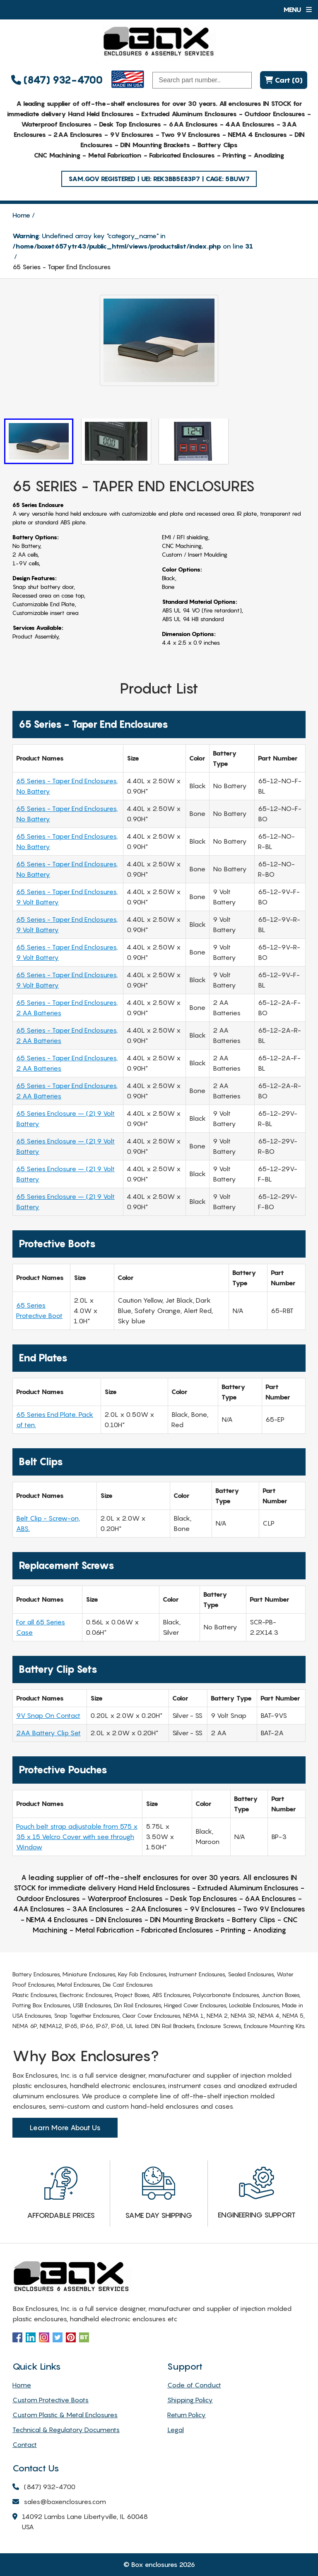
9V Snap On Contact (48, 1715)
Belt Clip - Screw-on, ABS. (48, 1523)
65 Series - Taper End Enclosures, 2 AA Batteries (67, 1007)
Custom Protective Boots (50, 2400)
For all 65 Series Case (40, 1627)
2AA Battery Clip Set (48, 1733)
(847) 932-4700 (57, 80)
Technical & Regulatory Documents (66, 2429)
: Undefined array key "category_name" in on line (132, 241)
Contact (24, 2444)
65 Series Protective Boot (39, 1310)
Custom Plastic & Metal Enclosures (65, 2415)
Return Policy (186, 2415)
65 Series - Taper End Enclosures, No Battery (67, 786)
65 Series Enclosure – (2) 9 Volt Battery (65, 1118)
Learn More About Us (65, 2128)
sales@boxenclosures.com (59, 2502)
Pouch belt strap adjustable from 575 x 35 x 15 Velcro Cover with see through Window (76, 1836)
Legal (175, 2429)
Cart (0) (284, 80)
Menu (297, 9)
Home (21, 215)
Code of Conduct (194, 2385)
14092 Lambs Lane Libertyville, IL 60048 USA (80, 2522)
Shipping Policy (190, 2400)
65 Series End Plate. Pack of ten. (54, 1419)
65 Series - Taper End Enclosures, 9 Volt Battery (67, 896)
